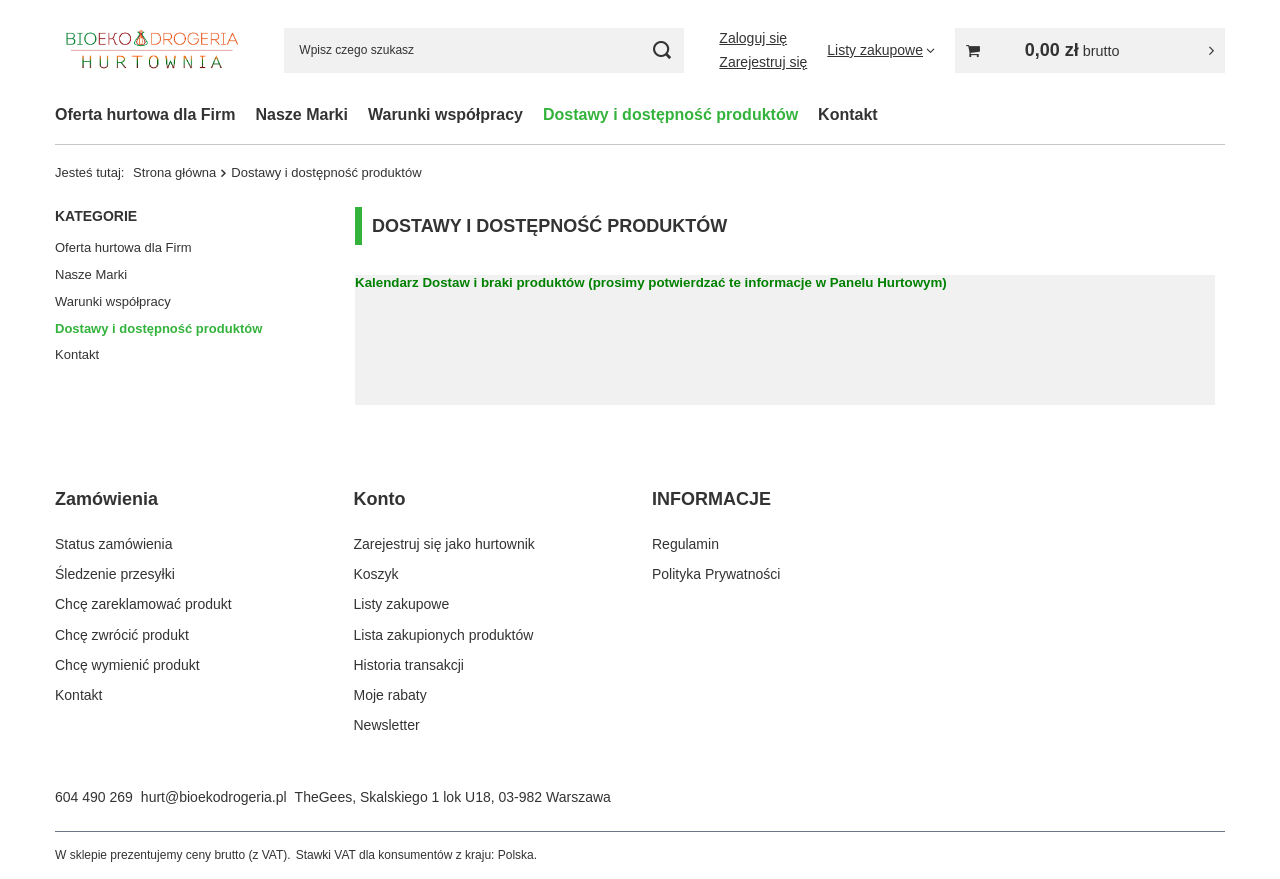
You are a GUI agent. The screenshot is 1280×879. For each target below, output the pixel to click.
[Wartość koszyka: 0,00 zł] (1090, 50)
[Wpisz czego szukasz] (484, 50)
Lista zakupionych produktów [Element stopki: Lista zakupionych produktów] (444, 635)
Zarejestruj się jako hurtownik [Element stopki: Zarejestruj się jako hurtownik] (444, 544)
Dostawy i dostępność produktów (670, 114)
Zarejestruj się (763, 62)
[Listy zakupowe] (881, 50)
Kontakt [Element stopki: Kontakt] (78, 695)
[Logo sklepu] (152, 49)
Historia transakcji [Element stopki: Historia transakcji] (409, 665)
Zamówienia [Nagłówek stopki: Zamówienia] (106, 499)
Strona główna (174, 172)
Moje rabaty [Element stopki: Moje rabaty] (390, 695)
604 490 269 (94, 797)
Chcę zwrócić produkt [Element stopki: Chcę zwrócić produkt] (122, 635)
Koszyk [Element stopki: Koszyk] (376, 574)
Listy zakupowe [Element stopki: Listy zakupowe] (402, 604)
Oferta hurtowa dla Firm (145, 114)
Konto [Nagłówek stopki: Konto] (380, 499)
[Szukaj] (661, 50)
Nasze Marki (301, 114)
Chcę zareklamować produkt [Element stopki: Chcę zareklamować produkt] (143, 604)
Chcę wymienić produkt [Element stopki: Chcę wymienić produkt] (127, 665)
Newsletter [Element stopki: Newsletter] (387, 725)
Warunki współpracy (445, 114)
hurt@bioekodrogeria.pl (214, 797)
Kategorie (96, 216)
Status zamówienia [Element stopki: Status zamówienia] (114, 544)
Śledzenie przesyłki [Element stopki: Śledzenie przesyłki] (115, 574)
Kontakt (848, 114)
